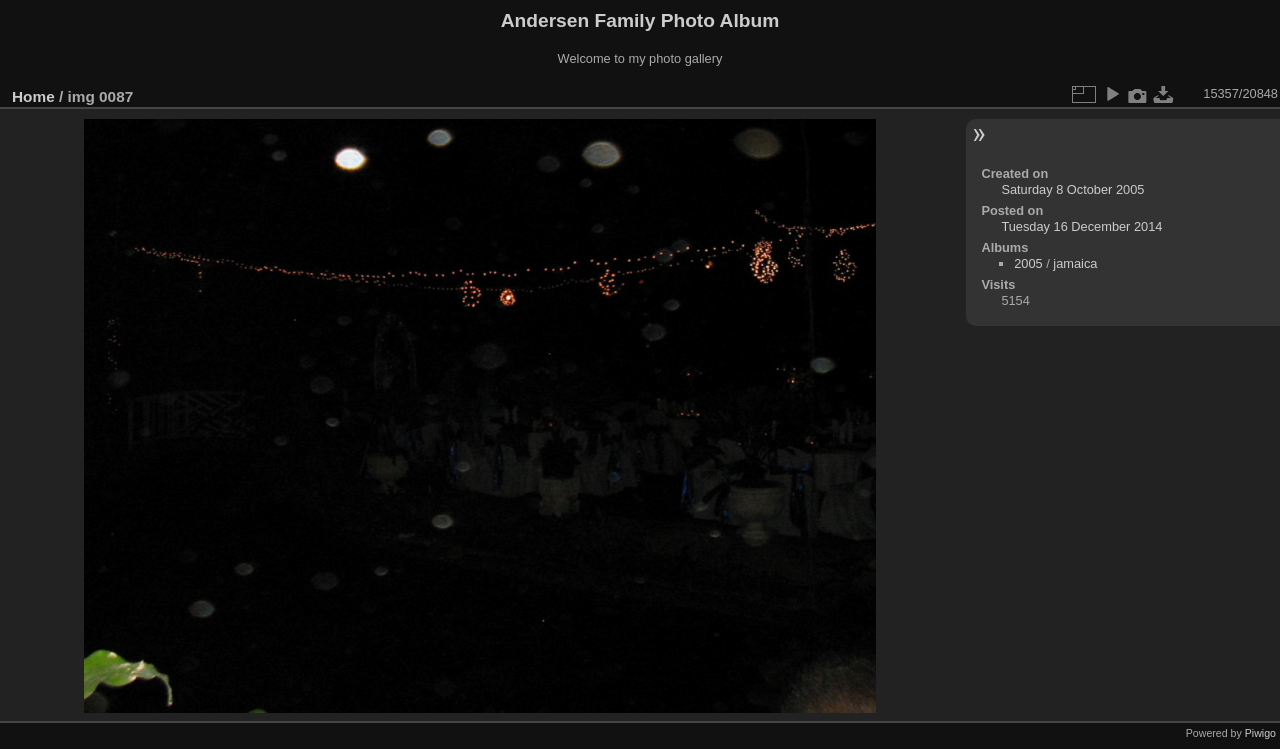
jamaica (1075, 263)
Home (33, 96)
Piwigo (1260, 733)
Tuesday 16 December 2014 (1081, 226)
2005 (1028, 263)
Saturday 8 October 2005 (1072, 189)
